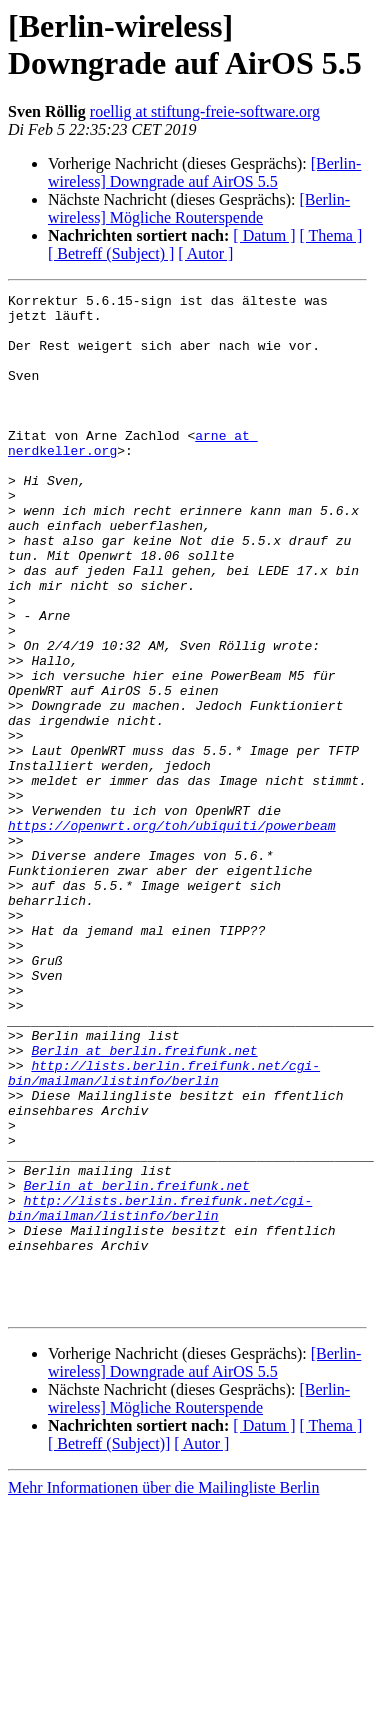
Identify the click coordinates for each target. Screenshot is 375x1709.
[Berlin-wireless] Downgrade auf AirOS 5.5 (204, 172)
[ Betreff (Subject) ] (111, 253)
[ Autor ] (205, 253)
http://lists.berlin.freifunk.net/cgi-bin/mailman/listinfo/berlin (164, 1230)
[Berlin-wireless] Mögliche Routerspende (199, 208)
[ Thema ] (331, 235)
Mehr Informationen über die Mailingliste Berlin (163, 1691)
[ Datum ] (264, 235)
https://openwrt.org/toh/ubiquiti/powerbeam (172, 933)
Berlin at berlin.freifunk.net (144, 1203)
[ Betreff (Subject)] (109, 1647)
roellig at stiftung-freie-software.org (205, 111)
